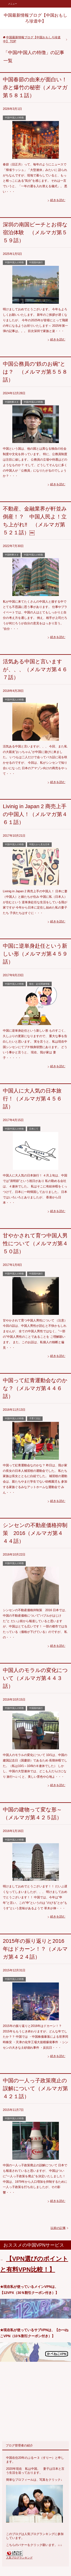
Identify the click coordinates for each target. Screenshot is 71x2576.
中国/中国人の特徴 (14, 117)
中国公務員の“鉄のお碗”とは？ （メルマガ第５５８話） (35, 372)
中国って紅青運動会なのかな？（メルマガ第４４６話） (35, 1388)
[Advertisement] (35, 2405)
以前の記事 (58, 2228)
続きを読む (57, 200)
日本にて (33, 1128)
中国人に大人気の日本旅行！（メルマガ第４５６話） (32, 1099)
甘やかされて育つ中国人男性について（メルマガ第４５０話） (35, 1243)
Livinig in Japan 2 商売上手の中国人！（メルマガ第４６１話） (35, 814)
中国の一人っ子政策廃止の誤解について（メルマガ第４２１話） (35, 2088)
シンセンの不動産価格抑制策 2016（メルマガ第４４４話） (35, 1533)
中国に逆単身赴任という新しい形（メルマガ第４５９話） (35, 954)
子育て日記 (35, 1418)
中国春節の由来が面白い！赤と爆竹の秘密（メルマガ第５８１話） (35, 87)
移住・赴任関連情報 (39, 984)
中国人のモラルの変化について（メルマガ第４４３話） (35, 1678)
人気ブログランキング (19, 2557)
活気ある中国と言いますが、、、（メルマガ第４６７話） (35, 669)
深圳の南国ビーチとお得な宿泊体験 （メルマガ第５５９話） (35, 232)
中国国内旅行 (36, 262)
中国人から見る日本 (39, 844)
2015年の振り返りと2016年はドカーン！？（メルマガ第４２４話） (35, 1949)
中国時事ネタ (12, 402)
